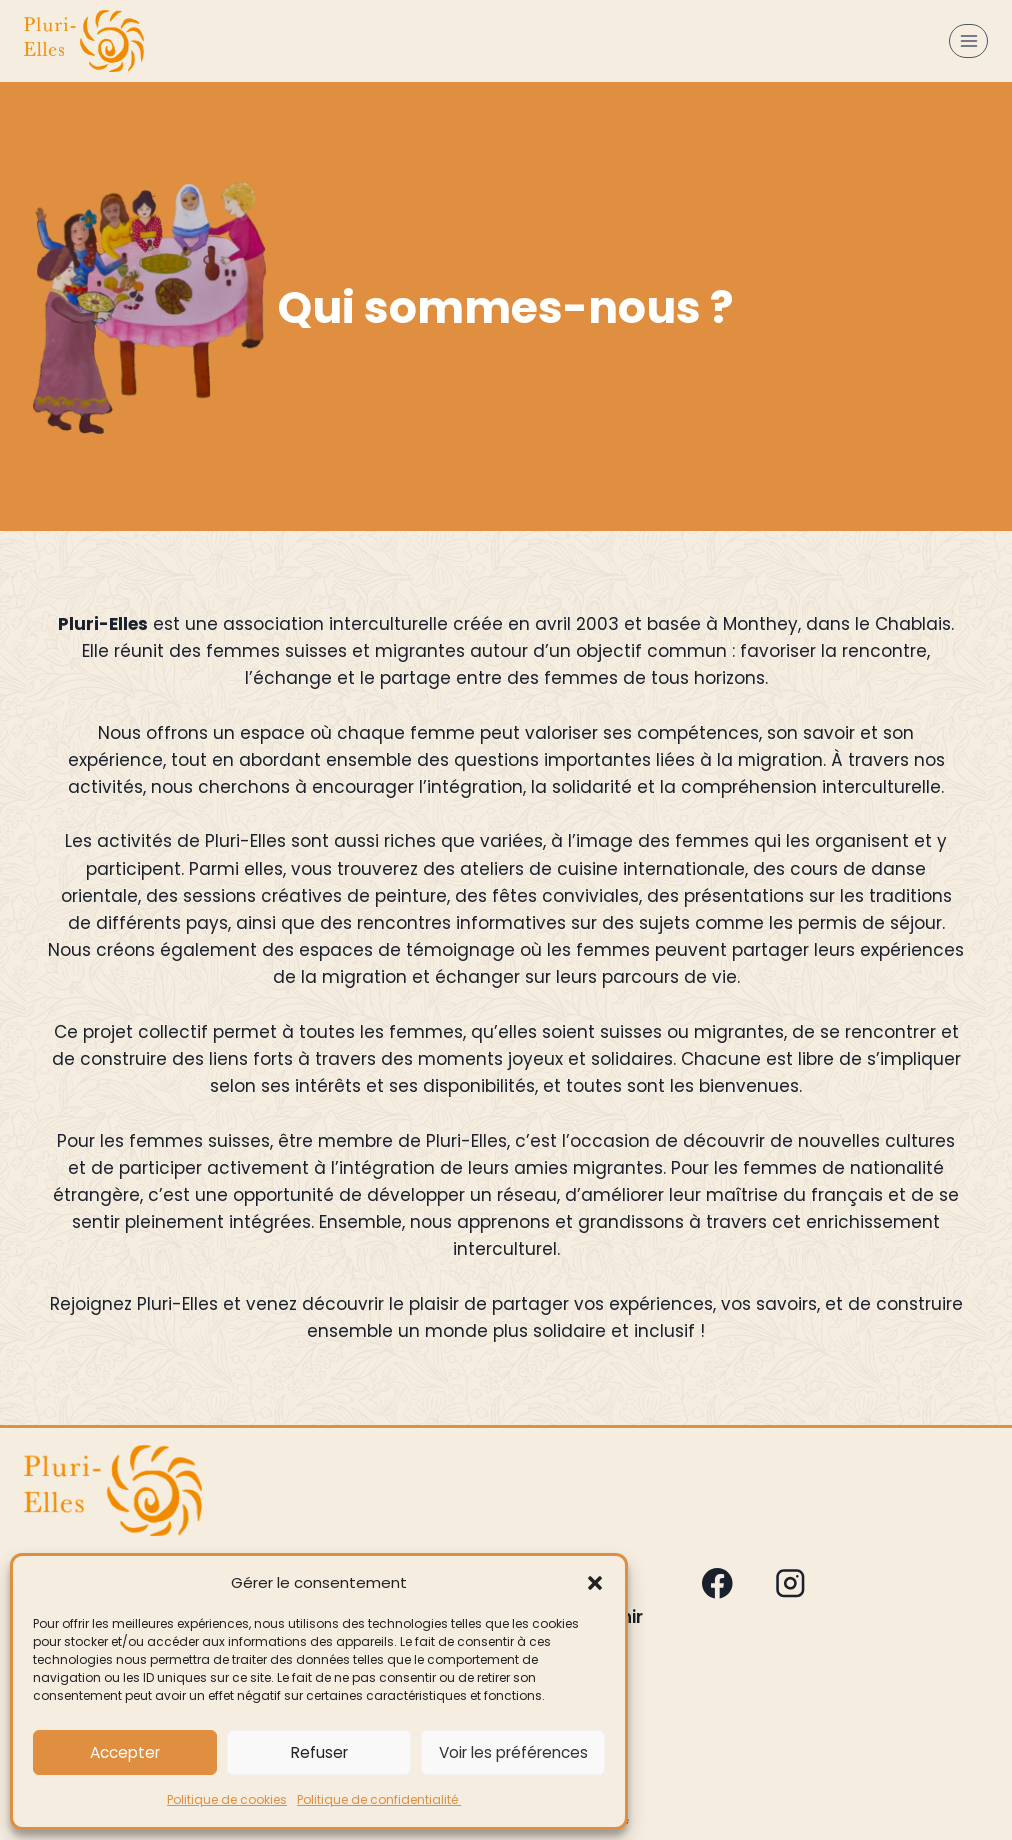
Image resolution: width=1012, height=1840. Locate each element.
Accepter (125, 1751)
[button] (595, 1583)
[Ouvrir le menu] (968, 40)
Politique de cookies (227, 1799)
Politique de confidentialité (379, 1799)
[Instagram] (789, 1583)
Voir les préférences (513, 1751)
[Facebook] (717, 1583)
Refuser (319, 1751)
